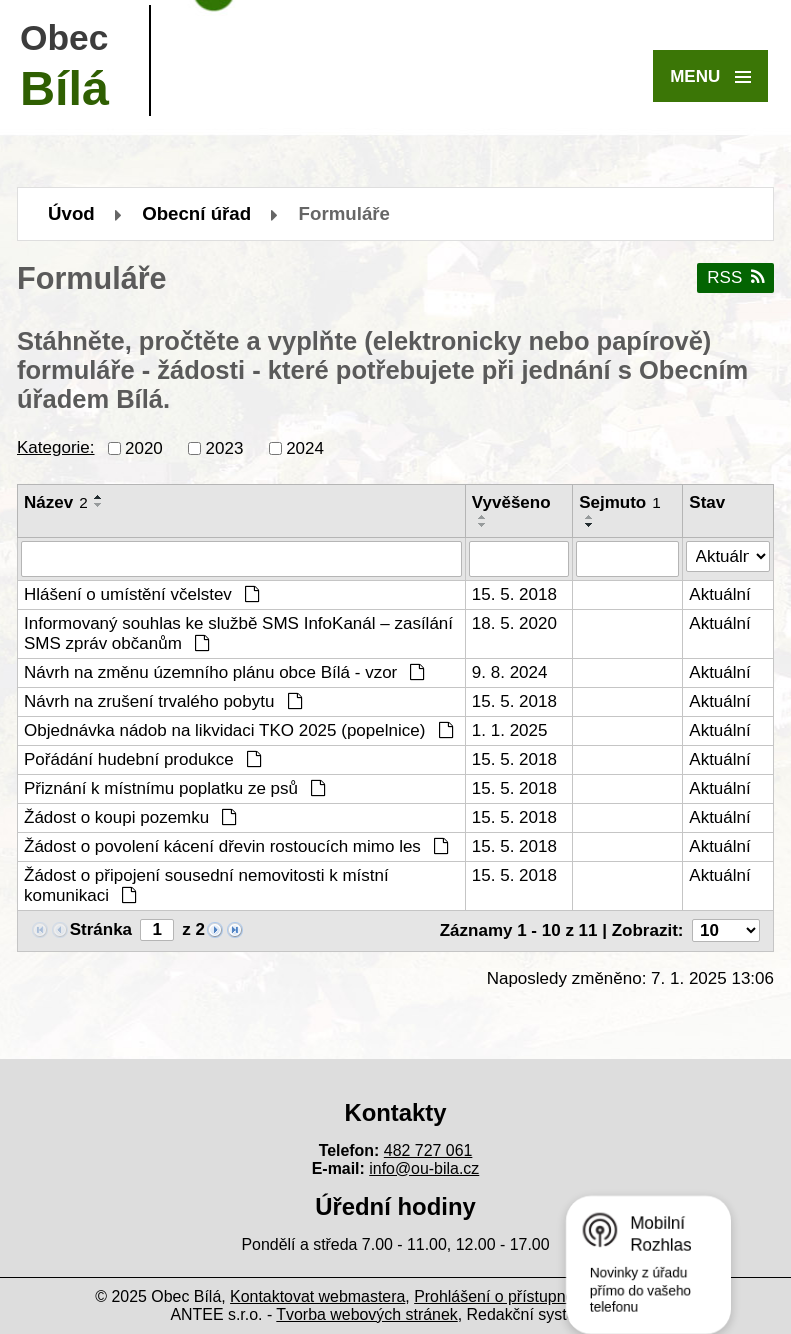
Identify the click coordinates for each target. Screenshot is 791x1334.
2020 (144, 447)
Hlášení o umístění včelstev (142, 594)
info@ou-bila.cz (424, 1168)
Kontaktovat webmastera (317, 1296)
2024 (305, 447)
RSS (735, 277)
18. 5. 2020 (514, 623)
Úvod (71, 213)
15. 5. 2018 (514, 594)
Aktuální (719, 594)
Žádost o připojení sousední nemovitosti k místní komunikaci (206, 885)
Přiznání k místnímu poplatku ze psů (175, 788)
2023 (225, 447)
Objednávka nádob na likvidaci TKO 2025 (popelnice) (239, 730)
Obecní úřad (196, 213)
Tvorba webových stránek (366, 1314)
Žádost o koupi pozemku (130, 817)
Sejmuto (620, 502)
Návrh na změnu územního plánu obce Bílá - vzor (224, 672)
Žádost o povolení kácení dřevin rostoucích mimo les (236, 846)
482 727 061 (428, 1150)
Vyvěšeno (511, 502)
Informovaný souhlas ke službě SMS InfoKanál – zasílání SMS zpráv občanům (238, 633)
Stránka (101, 929)
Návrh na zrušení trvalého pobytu (163, 701)
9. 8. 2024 (510, 672)
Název (56, 502)
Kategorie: (56, 447)
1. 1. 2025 (510, 730)
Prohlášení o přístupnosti (502, 1296)
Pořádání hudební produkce (143, 759)
